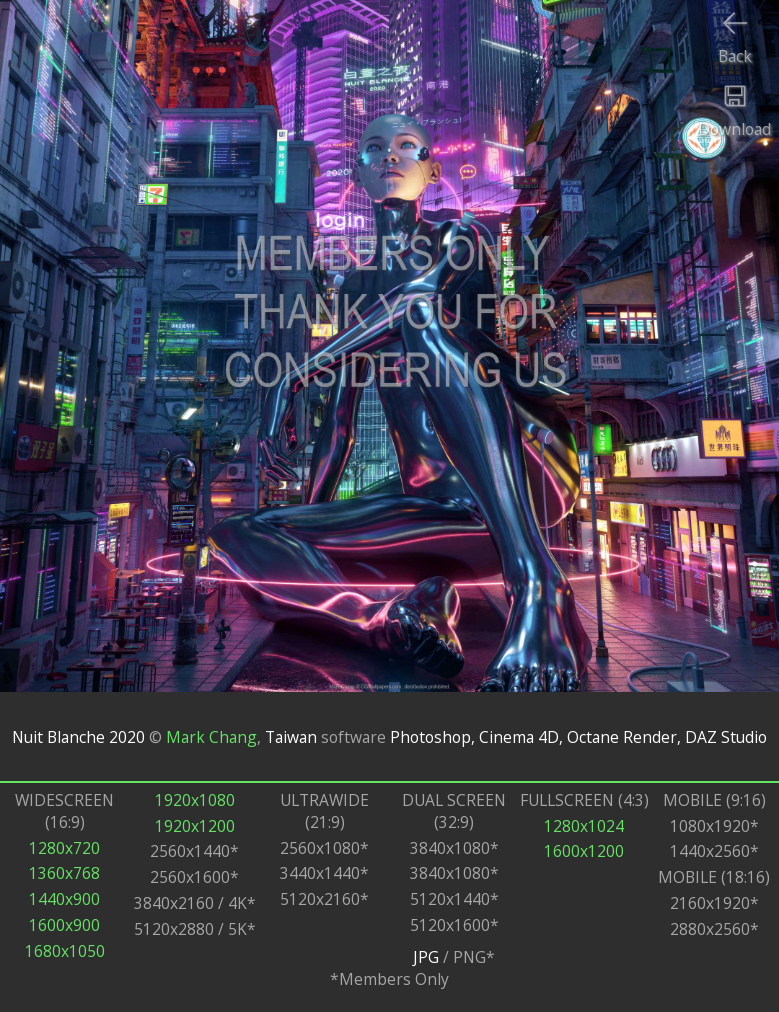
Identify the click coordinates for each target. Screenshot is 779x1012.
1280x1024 (584, 826)
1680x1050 (65, 951)
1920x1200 (195, 826)
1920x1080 (195, 800)
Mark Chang (211, 737)
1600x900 (64, 925)
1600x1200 (584, 851)
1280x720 (64, 848)
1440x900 (64, 899)
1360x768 (64, 873)
